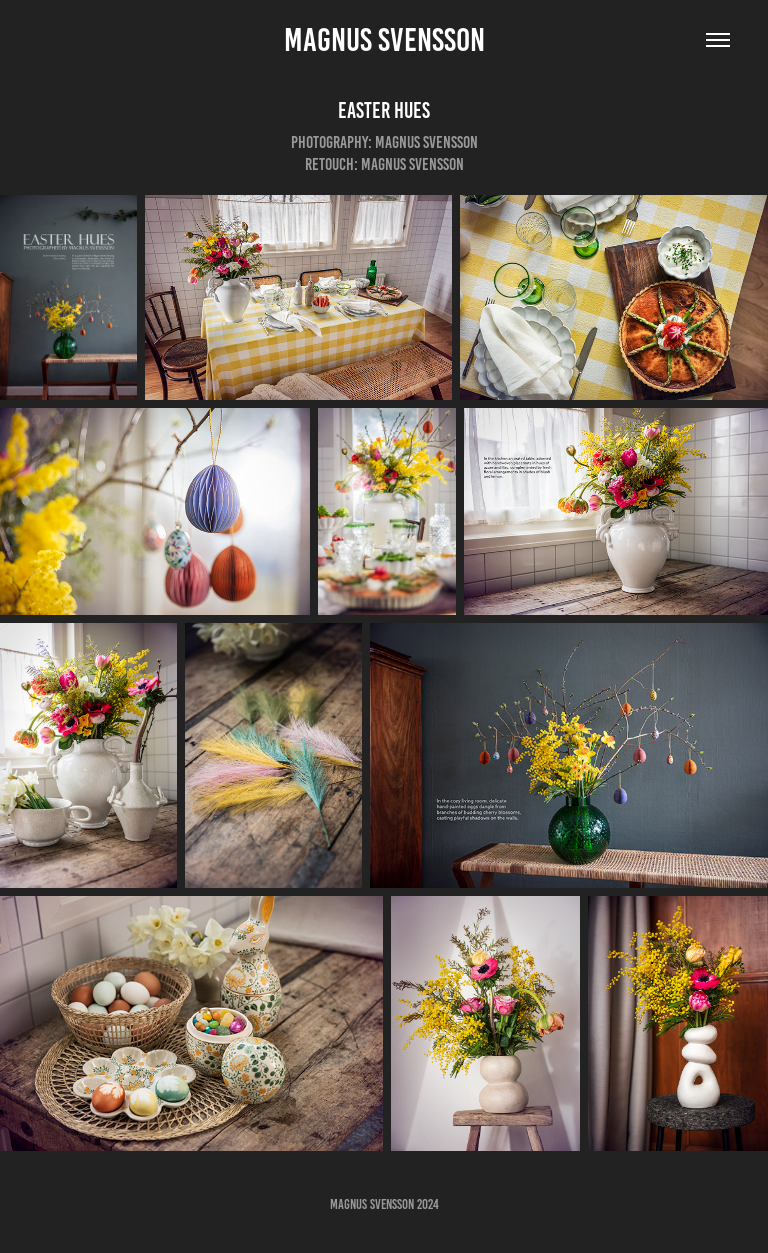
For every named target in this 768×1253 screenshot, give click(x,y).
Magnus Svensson (384, 40)
